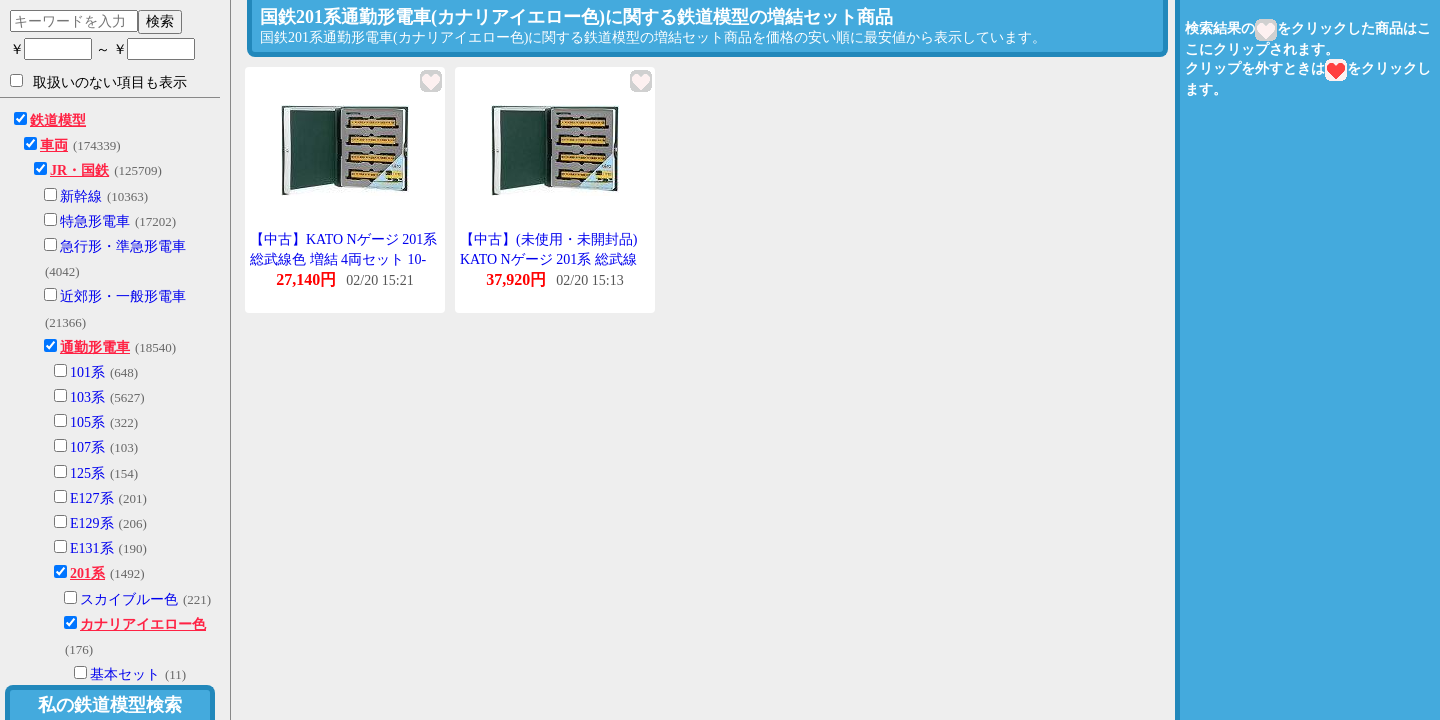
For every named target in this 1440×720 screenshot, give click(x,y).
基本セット (125, 674)
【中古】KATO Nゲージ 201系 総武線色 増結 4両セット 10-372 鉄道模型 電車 (343, 259)
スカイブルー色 (129, 599)
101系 (87, 372)
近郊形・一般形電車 (123, 296)
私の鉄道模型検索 (110, 705)
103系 (87, 397)
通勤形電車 (95, 347)
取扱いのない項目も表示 (98, 82)
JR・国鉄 (79, 170)
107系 (87, 447)
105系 (87, 422)
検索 (160, 21)
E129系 (92, 523)
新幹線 (81, 196)
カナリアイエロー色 (143, 624)
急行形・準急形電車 (123, 246)
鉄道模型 (58, 120)
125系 (87, 473)
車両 (54, 145)
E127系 (92, 498)
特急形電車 (95, 221)
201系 (87, 573)
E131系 (92, 548)
